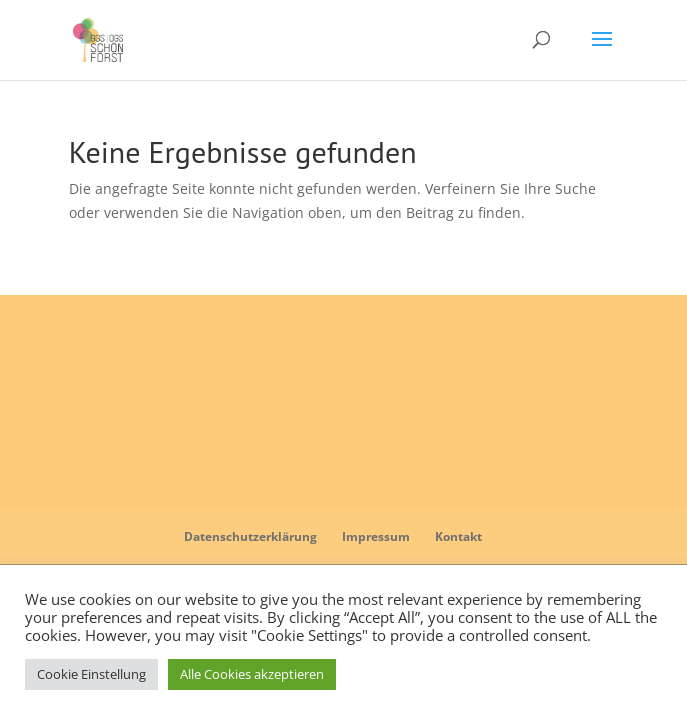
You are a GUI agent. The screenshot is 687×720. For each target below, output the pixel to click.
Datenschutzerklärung (250, 536)
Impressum (376, 536)
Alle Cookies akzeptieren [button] (252, 674)
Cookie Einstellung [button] (91, 674)
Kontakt (458, 536)
